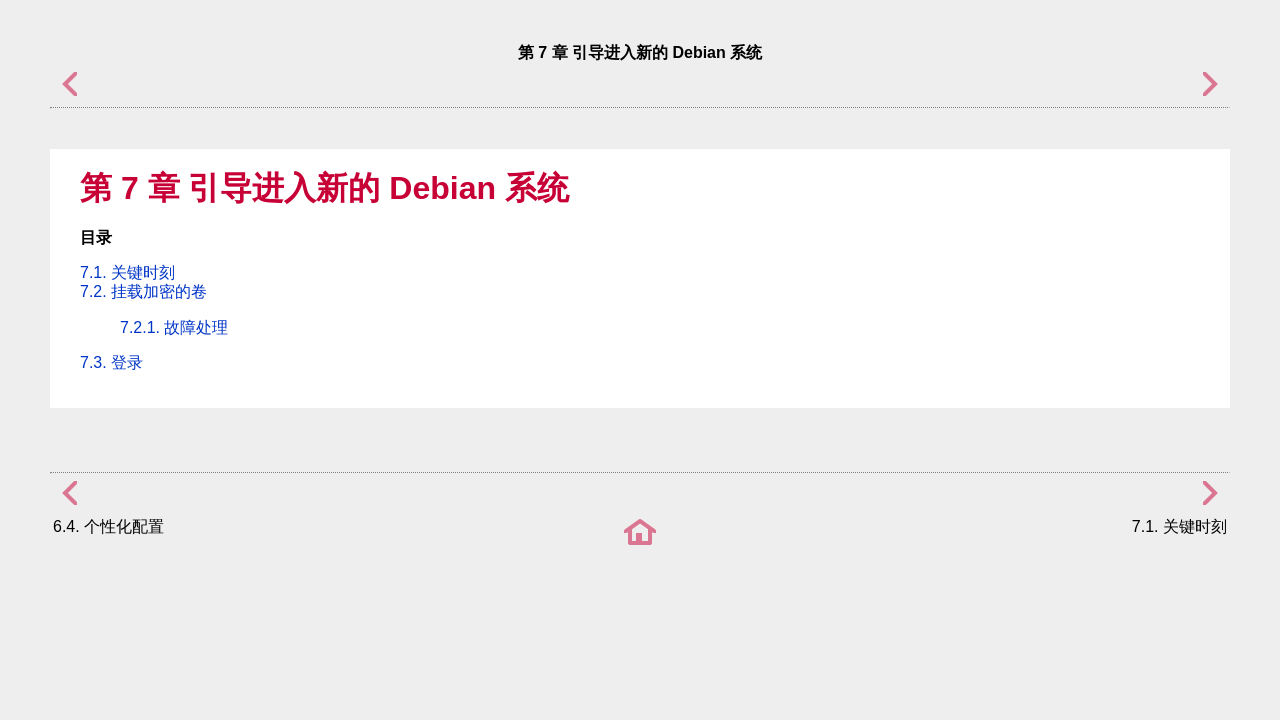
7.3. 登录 (111, 362)
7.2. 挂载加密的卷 (143, 291)
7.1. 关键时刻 (127, 272)
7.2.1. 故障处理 (174, 327)
